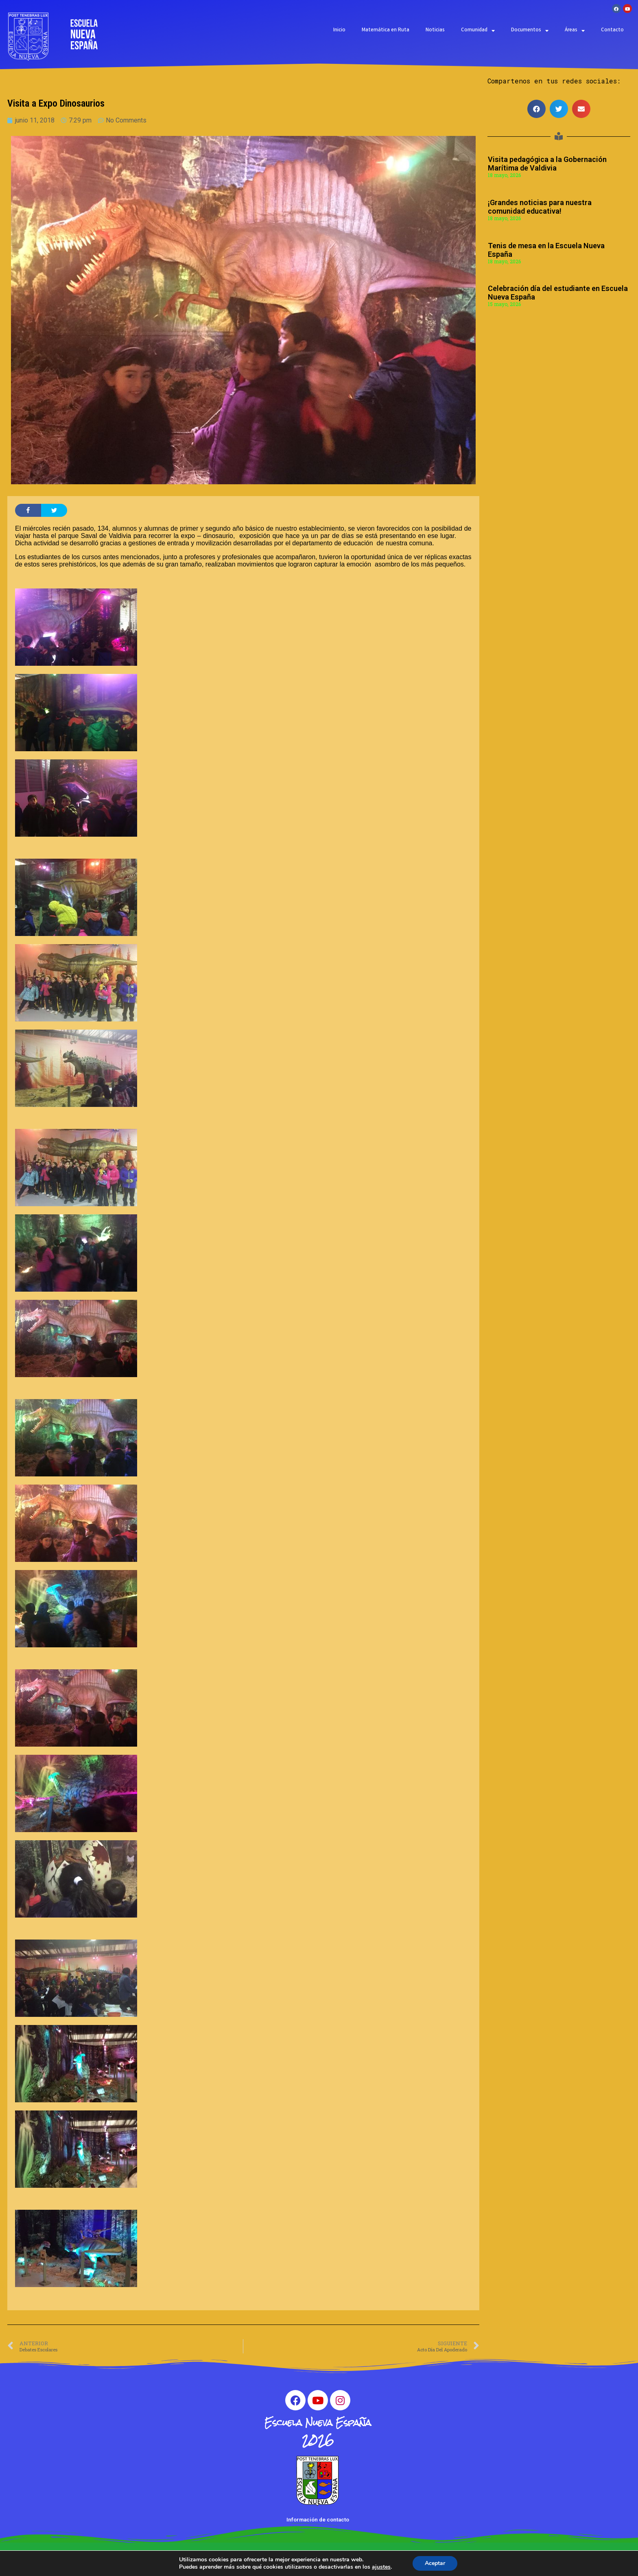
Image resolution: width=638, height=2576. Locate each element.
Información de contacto (317, 2520)
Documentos (529, 30)
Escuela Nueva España (317, 2422)
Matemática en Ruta (385, 30)
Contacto (612, 30)
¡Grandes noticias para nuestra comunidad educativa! (540, 206)
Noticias (435, 30)
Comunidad (478, 30)
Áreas (575, 30)
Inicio (339, 30)
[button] (536, 109)
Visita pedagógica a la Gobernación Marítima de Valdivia (547, 163)
